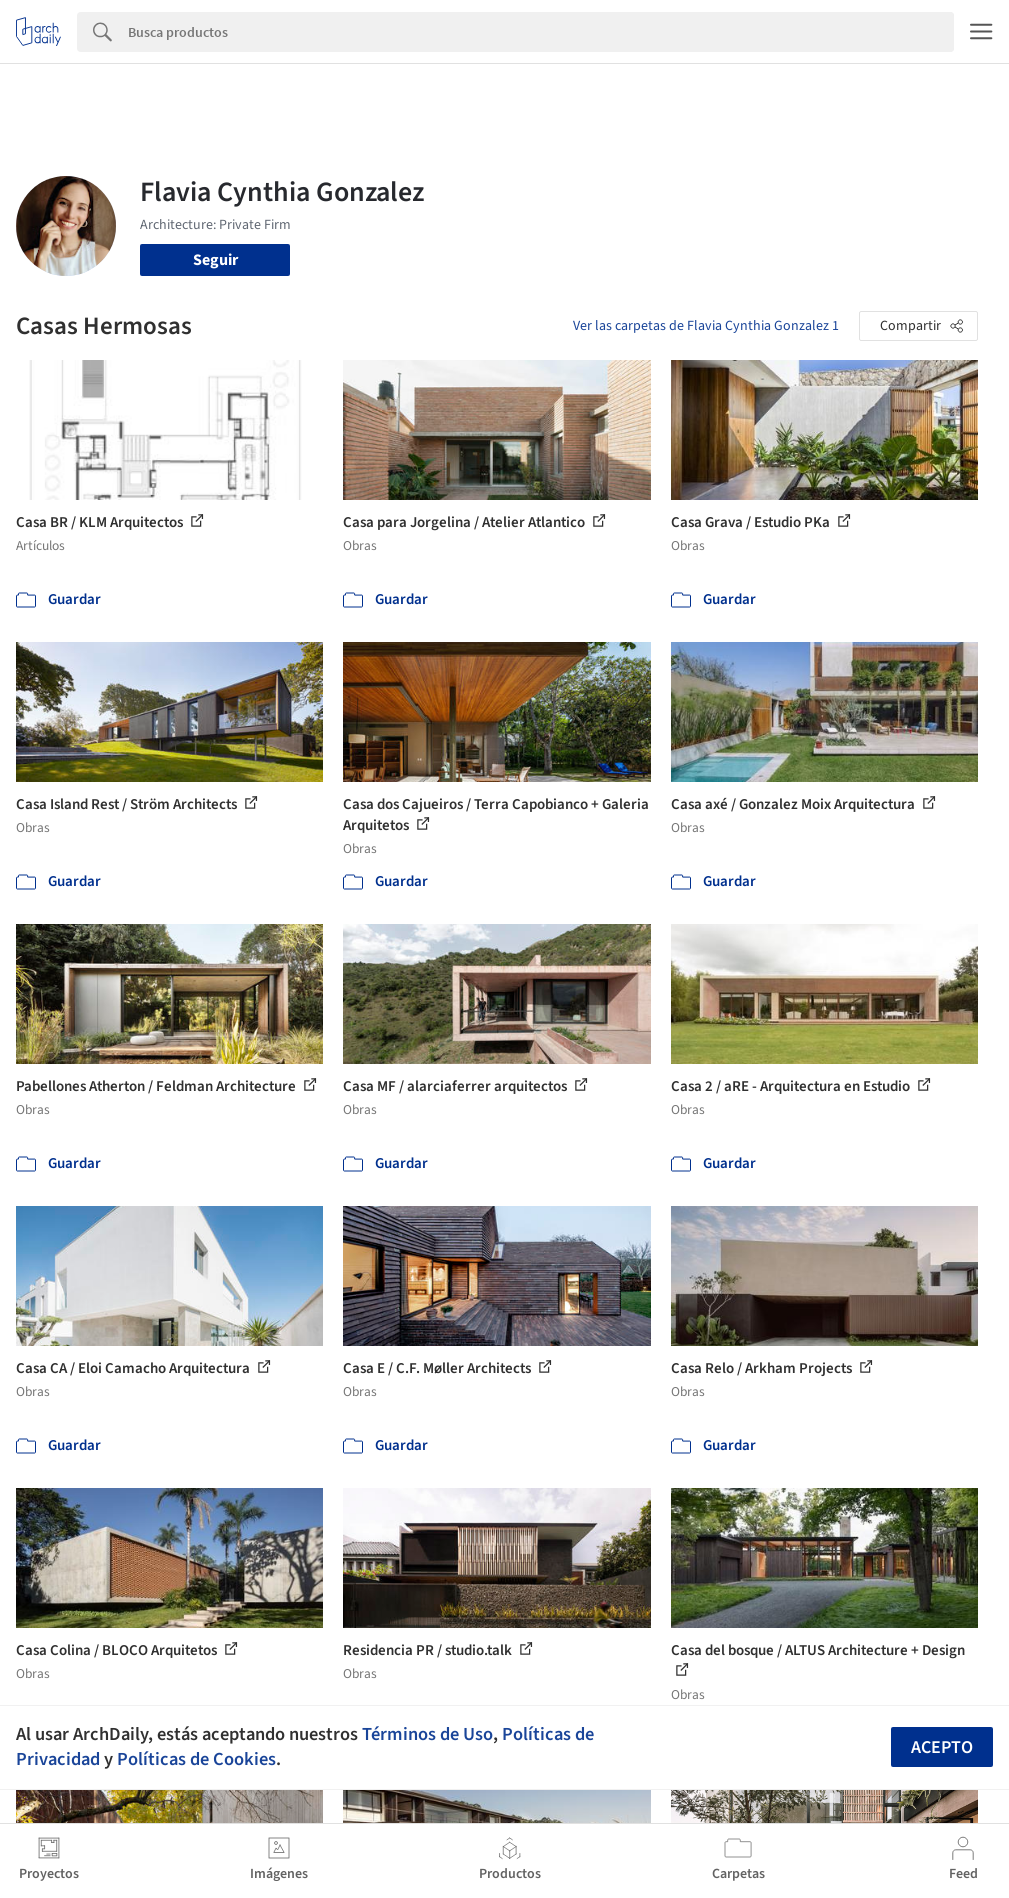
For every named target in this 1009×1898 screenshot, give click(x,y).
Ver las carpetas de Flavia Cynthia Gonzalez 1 (706, 326)
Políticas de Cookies (196, 1759)
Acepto (942, 1747)
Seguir (215, 260)
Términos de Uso (427, 1734)
